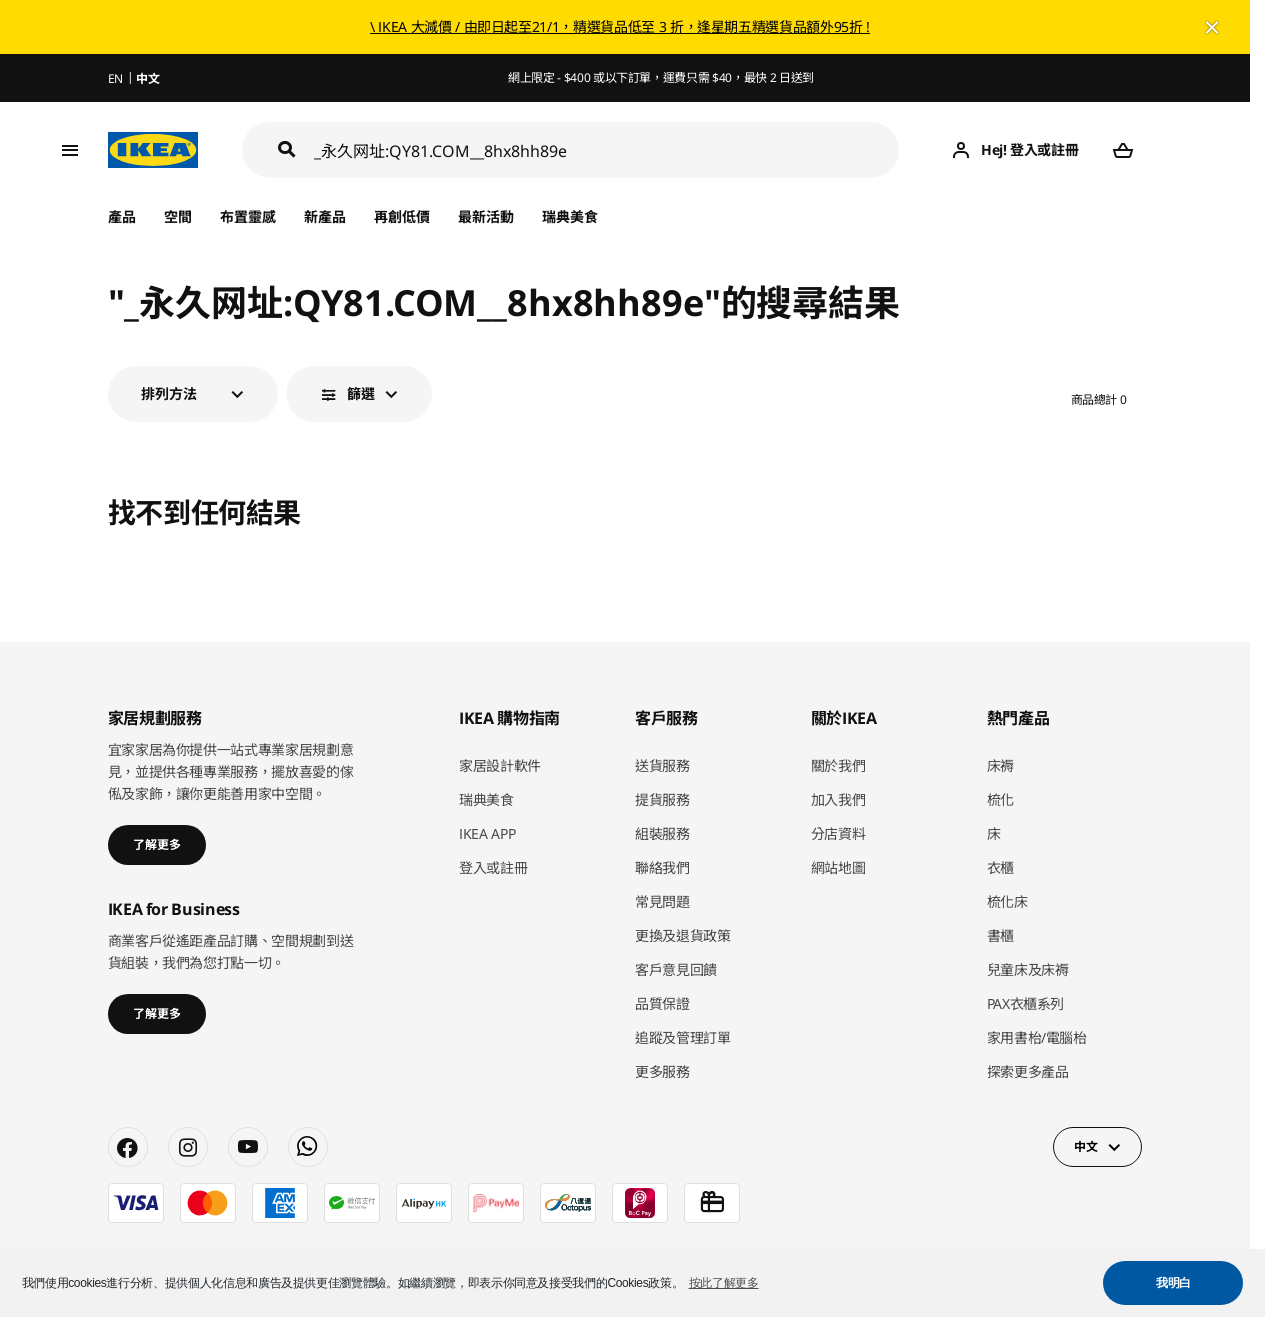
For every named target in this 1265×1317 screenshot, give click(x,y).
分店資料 (838, 833)
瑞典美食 (570, 216)
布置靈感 (248, 216)
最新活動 (486, 216)
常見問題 (662, 901)
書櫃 (1000, 935)
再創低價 (402, 216)
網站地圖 (838, 867)
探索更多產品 (1028, 1071)
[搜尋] (607, 150)
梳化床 (1007, 901)
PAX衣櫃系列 (1026, 1003)
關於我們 (838, 765)
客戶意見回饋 (676, 969)
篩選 (361, 393)
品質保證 (662, 1003)
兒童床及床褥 (1028, 969)
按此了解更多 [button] (724, 1283)
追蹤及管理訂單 (683, 1037)
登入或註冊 (493, 867)
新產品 (325, 216)
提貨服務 (662, 799)
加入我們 (838, 799)
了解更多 (157, 844)
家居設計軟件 (500, 765)
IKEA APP (487, 833)
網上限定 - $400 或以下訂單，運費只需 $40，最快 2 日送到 (661, 77)
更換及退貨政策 (683, 935)
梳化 (1000, 799)
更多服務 (662, 1071)
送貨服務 (662, 765)
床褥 (1000, 765)
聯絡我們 (662, 867)
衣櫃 (1000, 867)
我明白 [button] (1173, 1283)
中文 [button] (1085, 1146)
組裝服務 (662, 833)
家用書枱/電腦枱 (1037, 1037)
